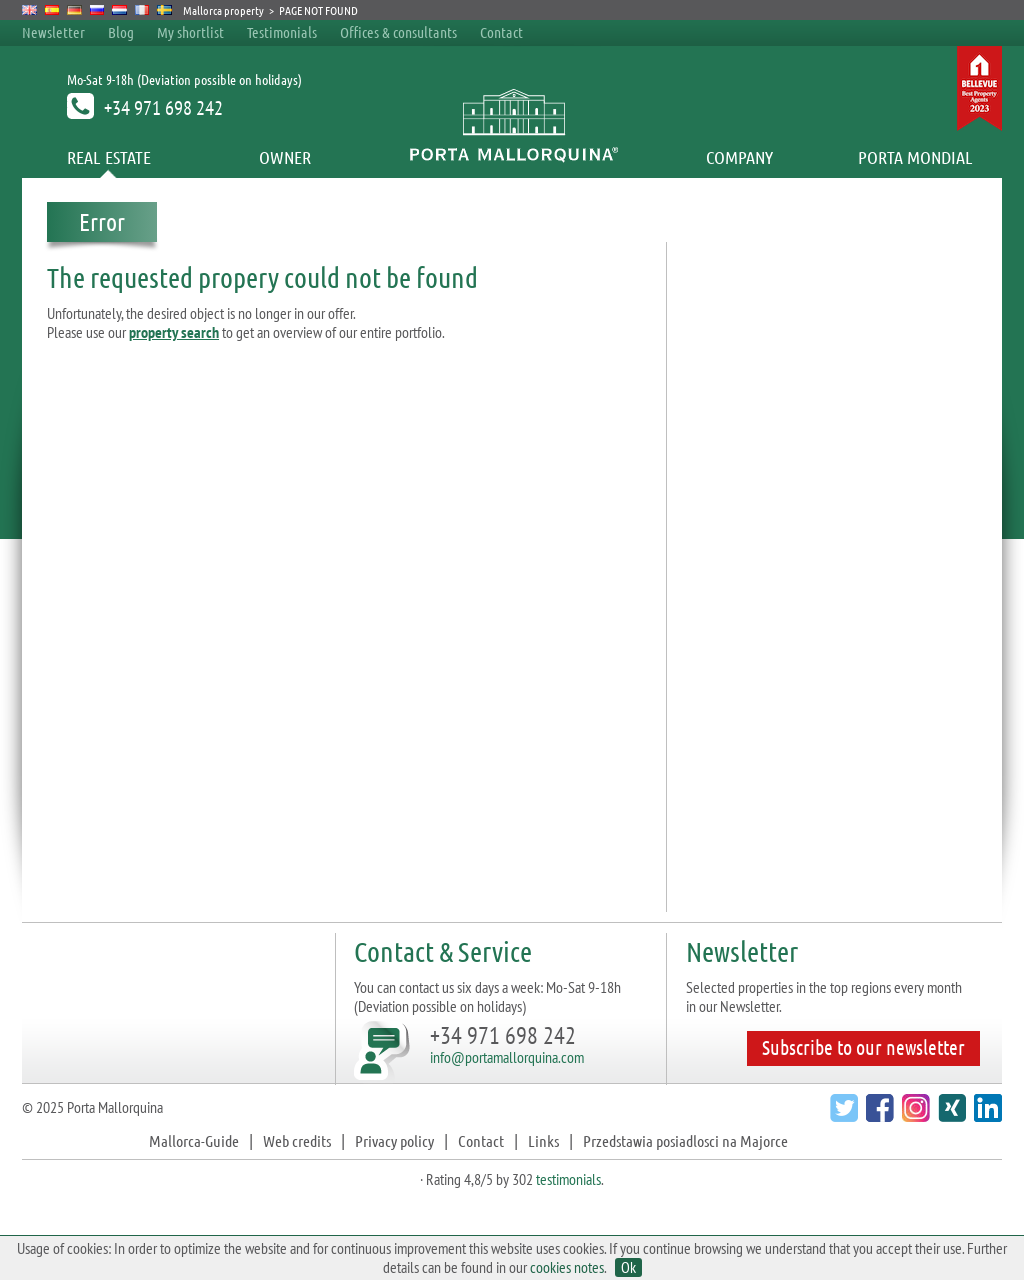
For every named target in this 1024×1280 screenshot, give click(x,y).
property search (174, 332)
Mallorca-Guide (194, 1140)
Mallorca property (223, 10)
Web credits (297, 1140)
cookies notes (567, 1267)
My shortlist (190, 32)
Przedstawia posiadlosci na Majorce (685, 1140)
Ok (628, 1267)
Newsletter (53, 32)
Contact (501, 32)
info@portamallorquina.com (507, 1057)
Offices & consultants (400, 32)
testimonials (568, 1179)
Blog (121, 32)
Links (543, 1140)
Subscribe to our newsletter (863, 1047)
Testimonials (282, 32)
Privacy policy (394, 1140)
